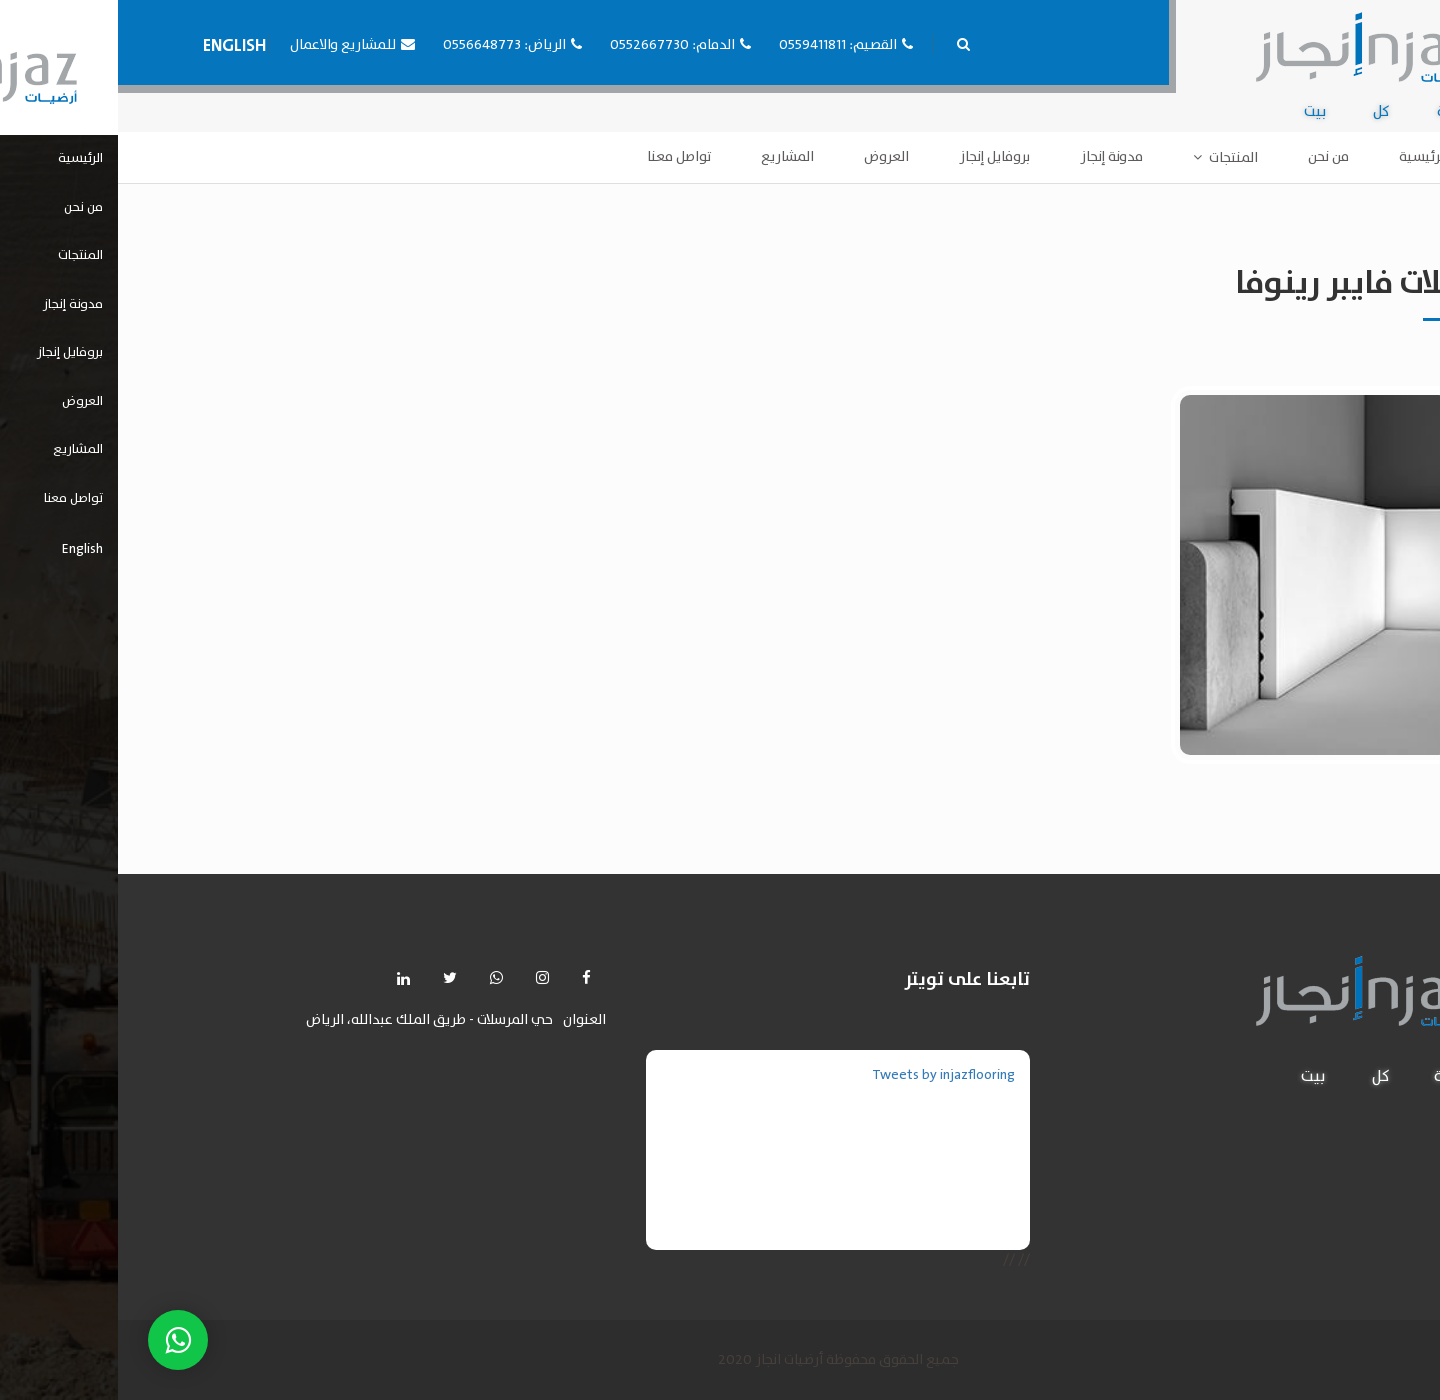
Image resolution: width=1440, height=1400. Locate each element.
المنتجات (1115, 158)
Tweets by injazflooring (825, 1075)
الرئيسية (1305, 157)
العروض (768, 157)
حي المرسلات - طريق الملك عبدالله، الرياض (311, 1020)
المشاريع (669, 157)
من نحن (1210, 157)
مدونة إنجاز (993, 157)
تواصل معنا (561, 157)
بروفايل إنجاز (876, 157)
